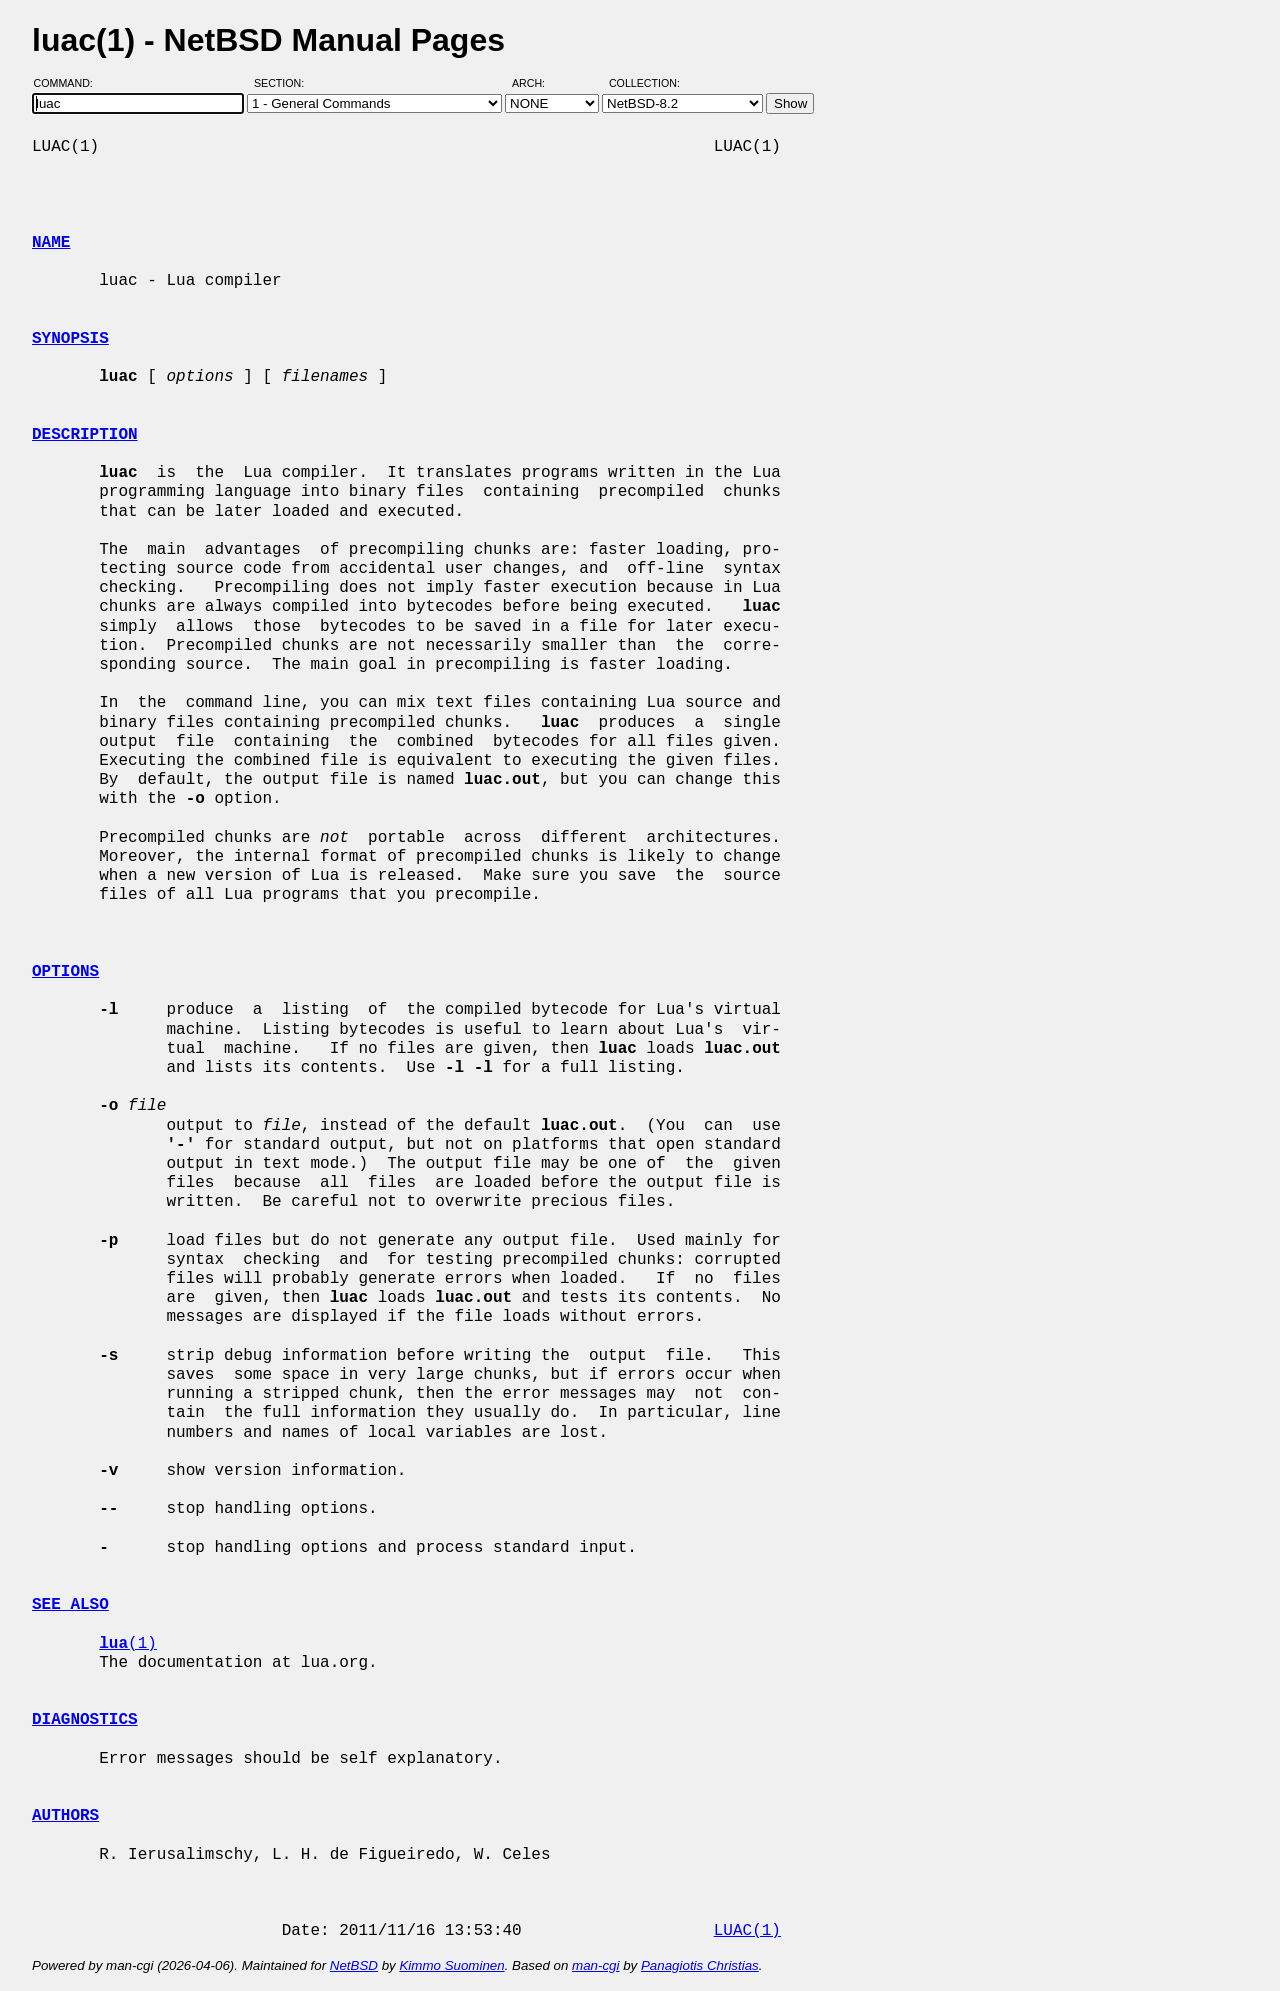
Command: (69, 83)
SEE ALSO (70, 1605)
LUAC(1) (747, 1931)
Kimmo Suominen (451, 1965)
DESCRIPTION (85, 435)
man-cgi (595, 1965)
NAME (51, 243)
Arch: (537, 83)
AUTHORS (65, 1816)
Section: (283, 83)
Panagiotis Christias (700, 1965)
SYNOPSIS (70, 339)
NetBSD (354, 1965)
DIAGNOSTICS (85, 1720)
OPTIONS (65, 972)
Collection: (644, 83)
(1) (128, 1644)
